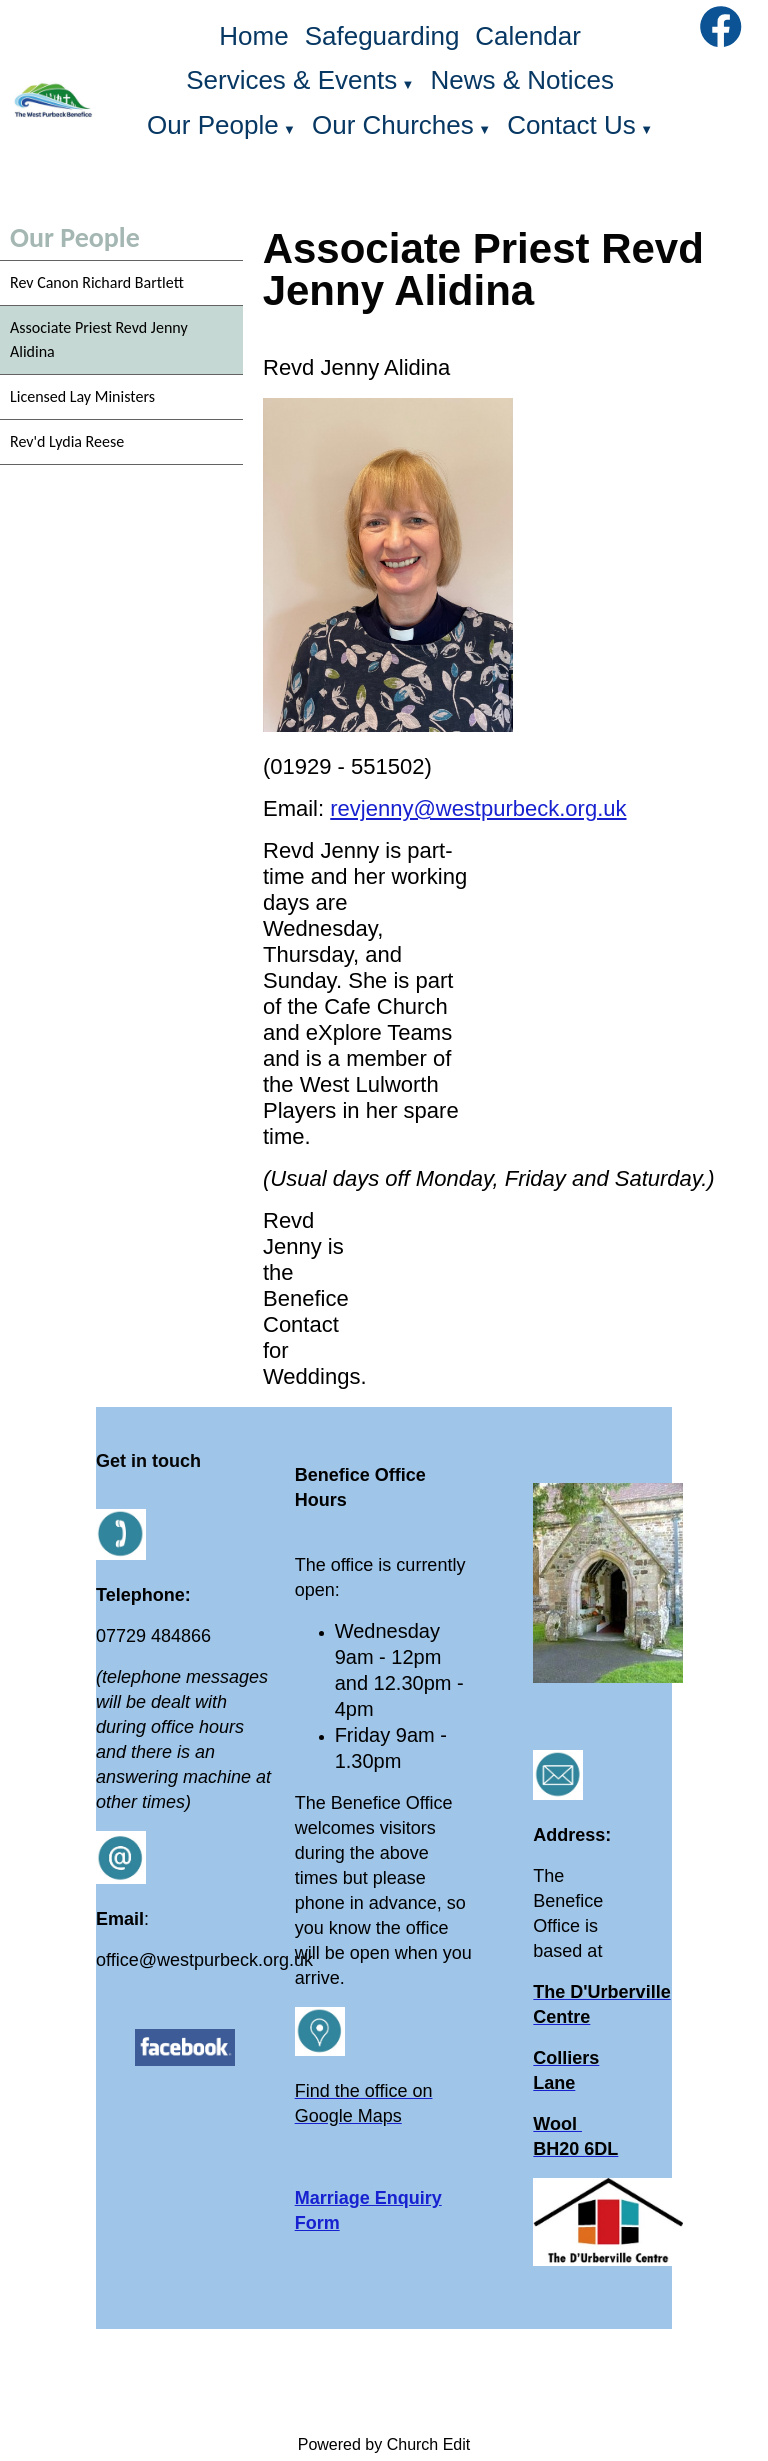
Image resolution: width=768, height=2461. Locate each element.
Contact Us (571, 125)
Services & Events (291, 80)
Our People (213, 125)
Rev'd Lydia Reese (67, 441)
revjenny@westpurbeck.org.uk (478, 808)
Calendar (528, 36)
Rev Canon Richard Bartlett (97, 282)
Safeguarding (382, 36)
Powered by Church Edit (384, 2444)
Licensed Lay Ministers (82, 396)
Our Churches (393, 125)
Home (253, 36)
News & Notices (522, 80)
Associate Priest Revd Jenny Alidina (99, 339)
